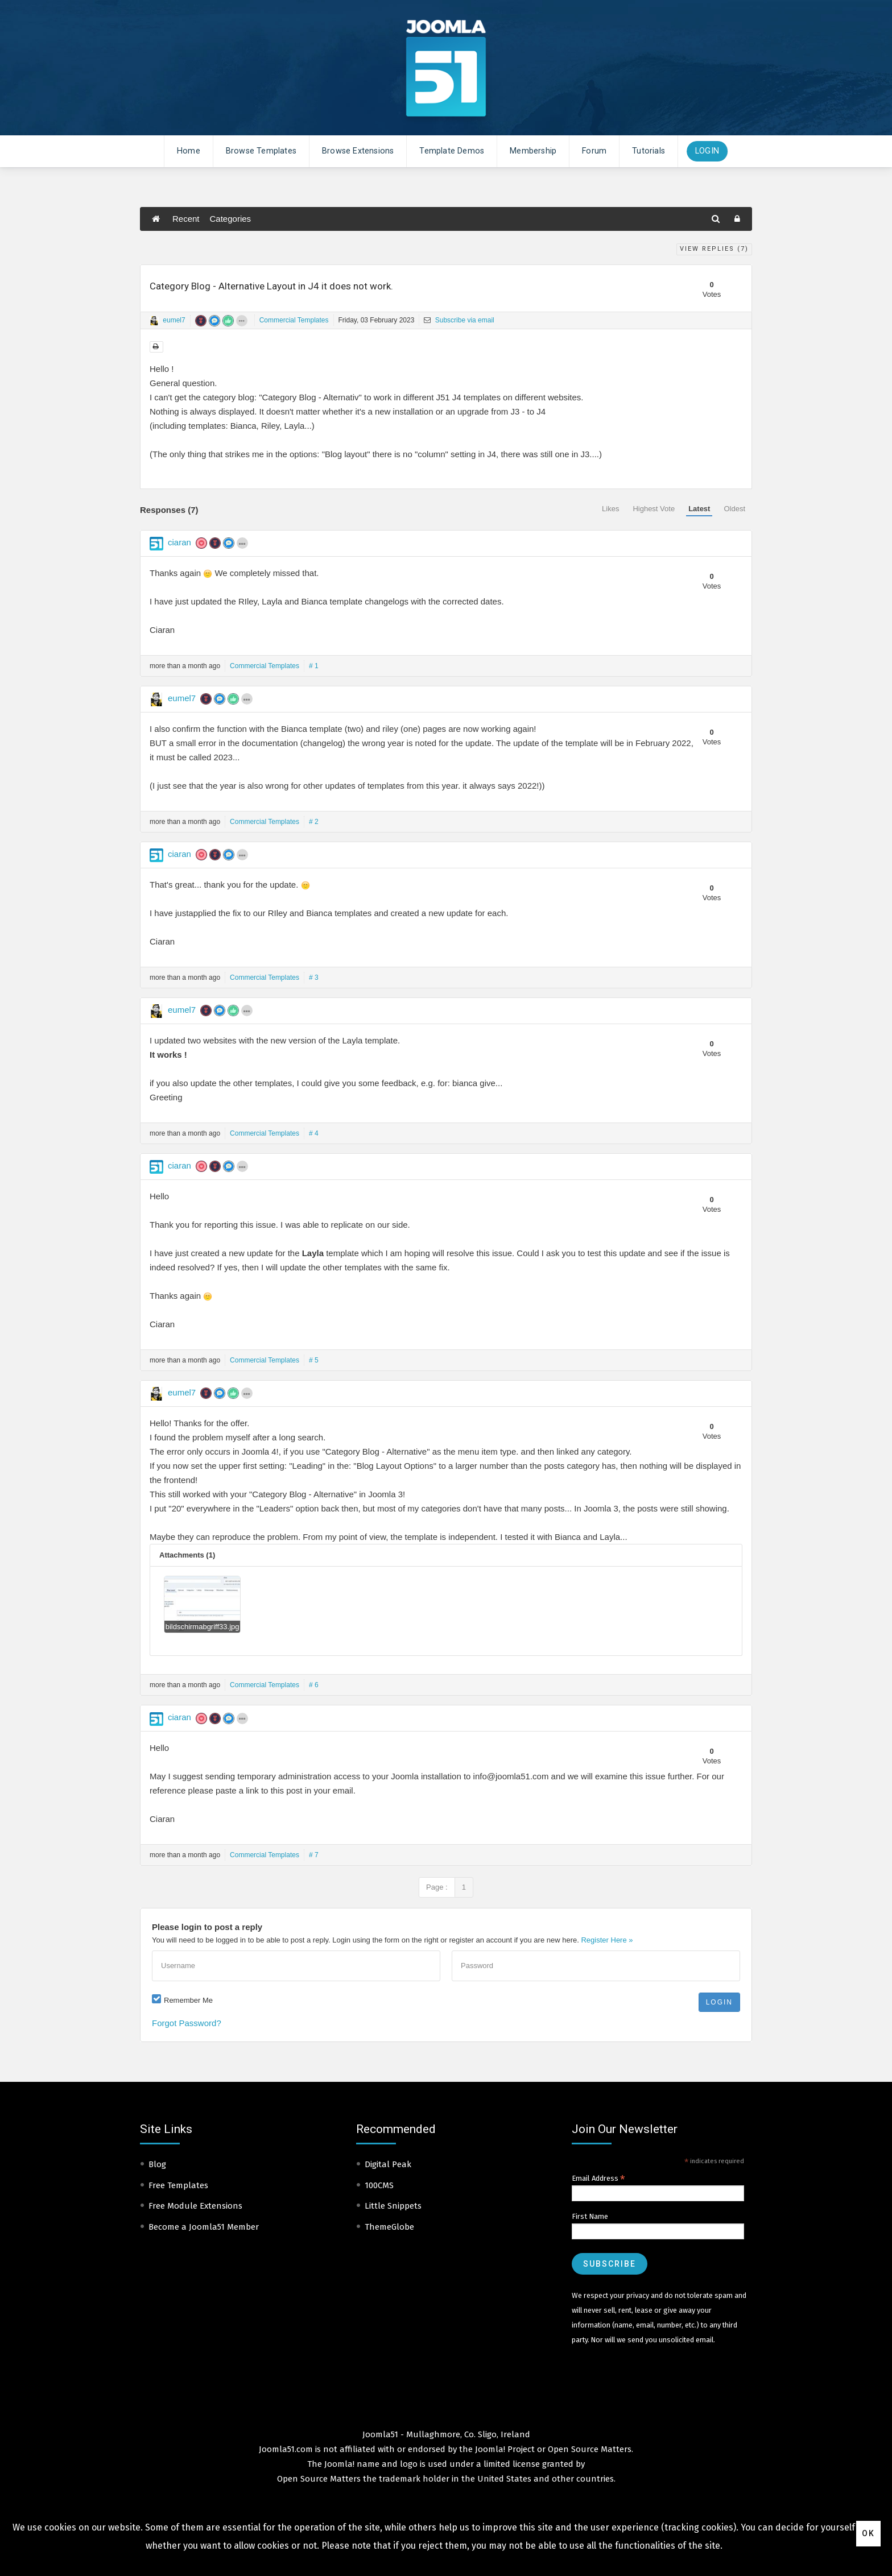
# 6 (314, 1685)
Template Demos (451, 151)
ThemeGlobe (389, 2227)
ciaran (179, 542)
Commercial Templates (294, 320)
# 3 (314, 977)
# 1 (314, 666)
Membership (533, 151)
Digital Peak (388, 2164)
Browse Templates (261, 151)
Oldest (734, 508)
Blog (157, 2164)
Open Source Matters (589, 2449)
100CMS (379, 2185)
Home (188, 151)
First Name (590, 2216)
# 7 (314, 1855)
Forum (594, 151)
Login (707, 151)
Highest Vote (654, 508)
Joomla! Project (504, 2449)
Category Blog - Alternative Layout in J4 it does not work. (271, 286)
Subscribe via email (459, 320)
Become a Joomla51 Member (203, 2227)
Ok (868, 2533)
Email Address (598, 2178)
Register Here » (607, 1940)
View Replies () (714, 248)
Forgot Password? (186, 2023)
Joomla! (339, 2464)
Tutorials (648, 151)
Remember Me (188, 2000)
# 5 (314, 1360)
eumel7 (174, 320)
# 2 (314, 822)
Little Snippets (393, 2206)
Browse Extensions (358, 151)
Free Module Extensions (195, 2206)
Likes (610, 508)
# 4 (314, 1133)
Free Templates (178, 2185)
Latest (699, 508)
